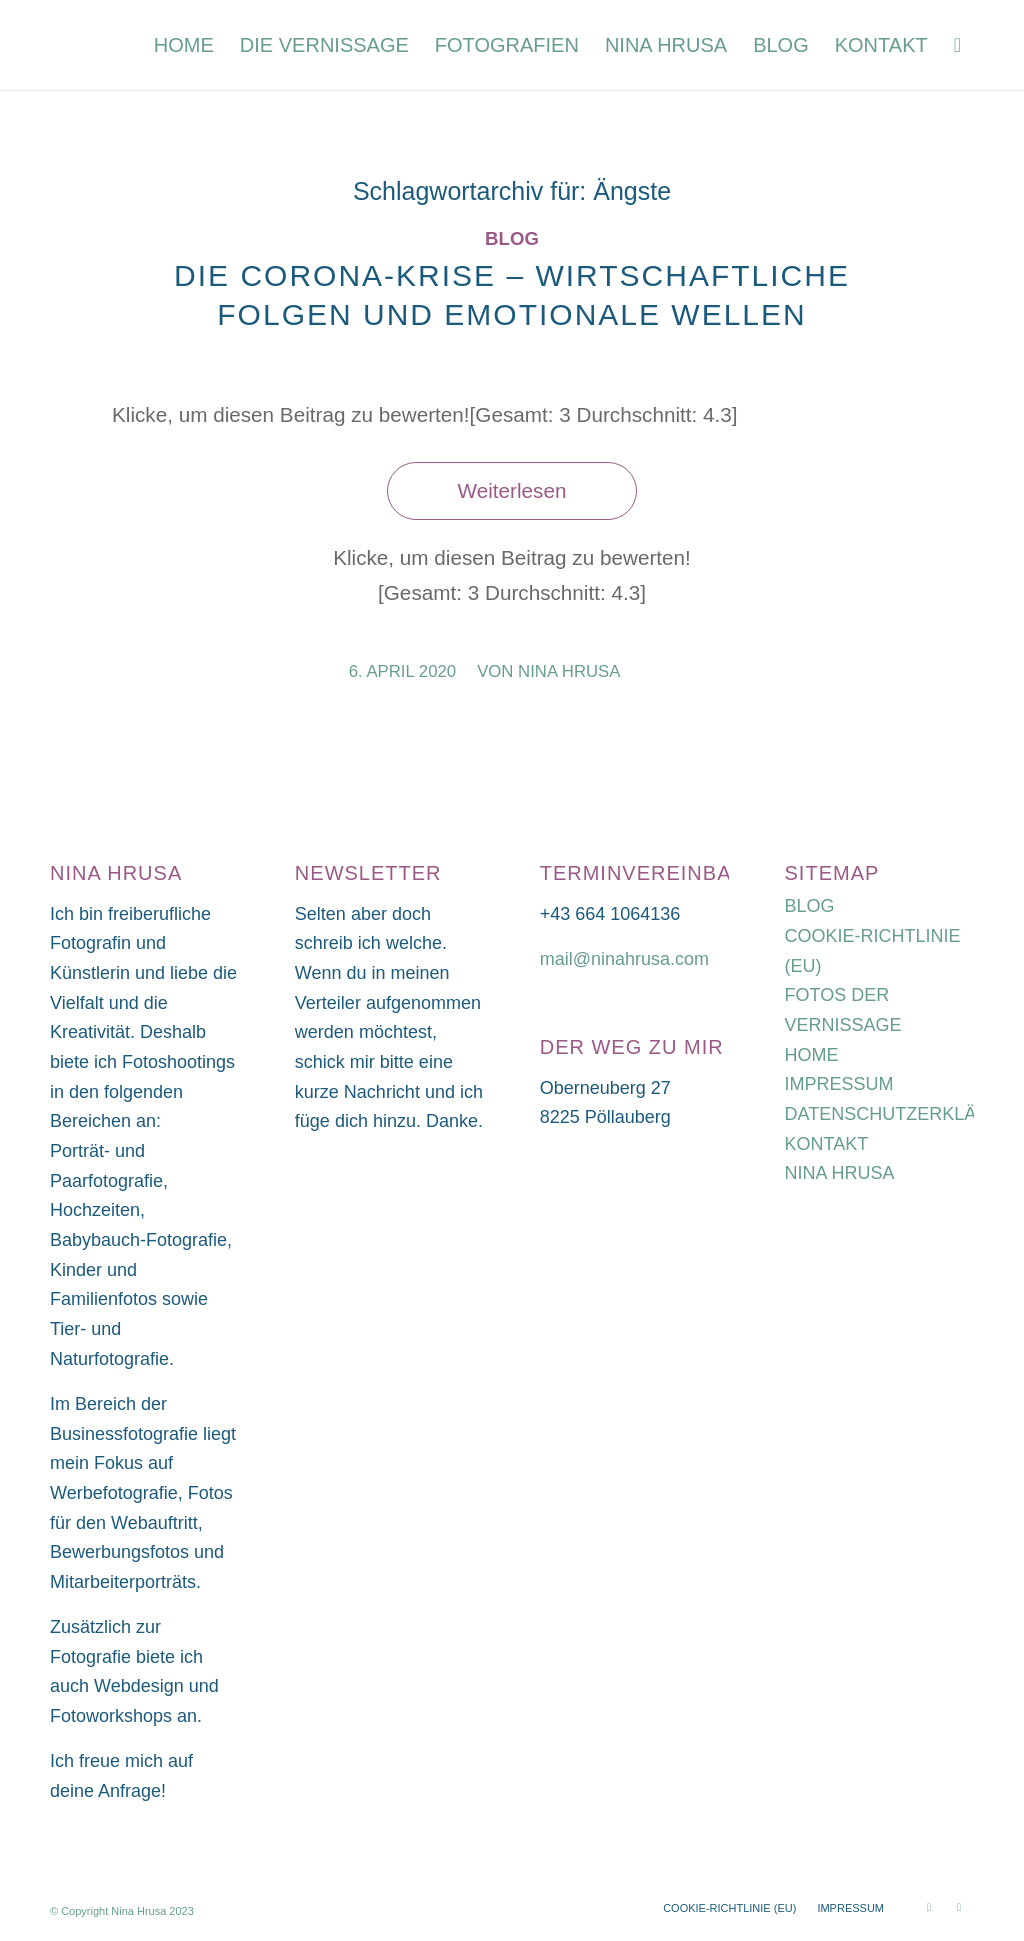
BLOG (810, 906)
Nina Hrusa (569, 671)
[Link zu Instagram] (929, 1907)
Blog (512, 238)
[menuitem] (184, 45)
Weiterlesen (512, 490)
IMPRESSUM (839, 1084)
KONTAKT (827, 1144)
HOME (812, 1055)
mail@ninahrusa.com (624, 959)
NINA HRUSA (840, 1173)
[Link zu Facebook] (959, 1907)
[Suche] (957, 45)
